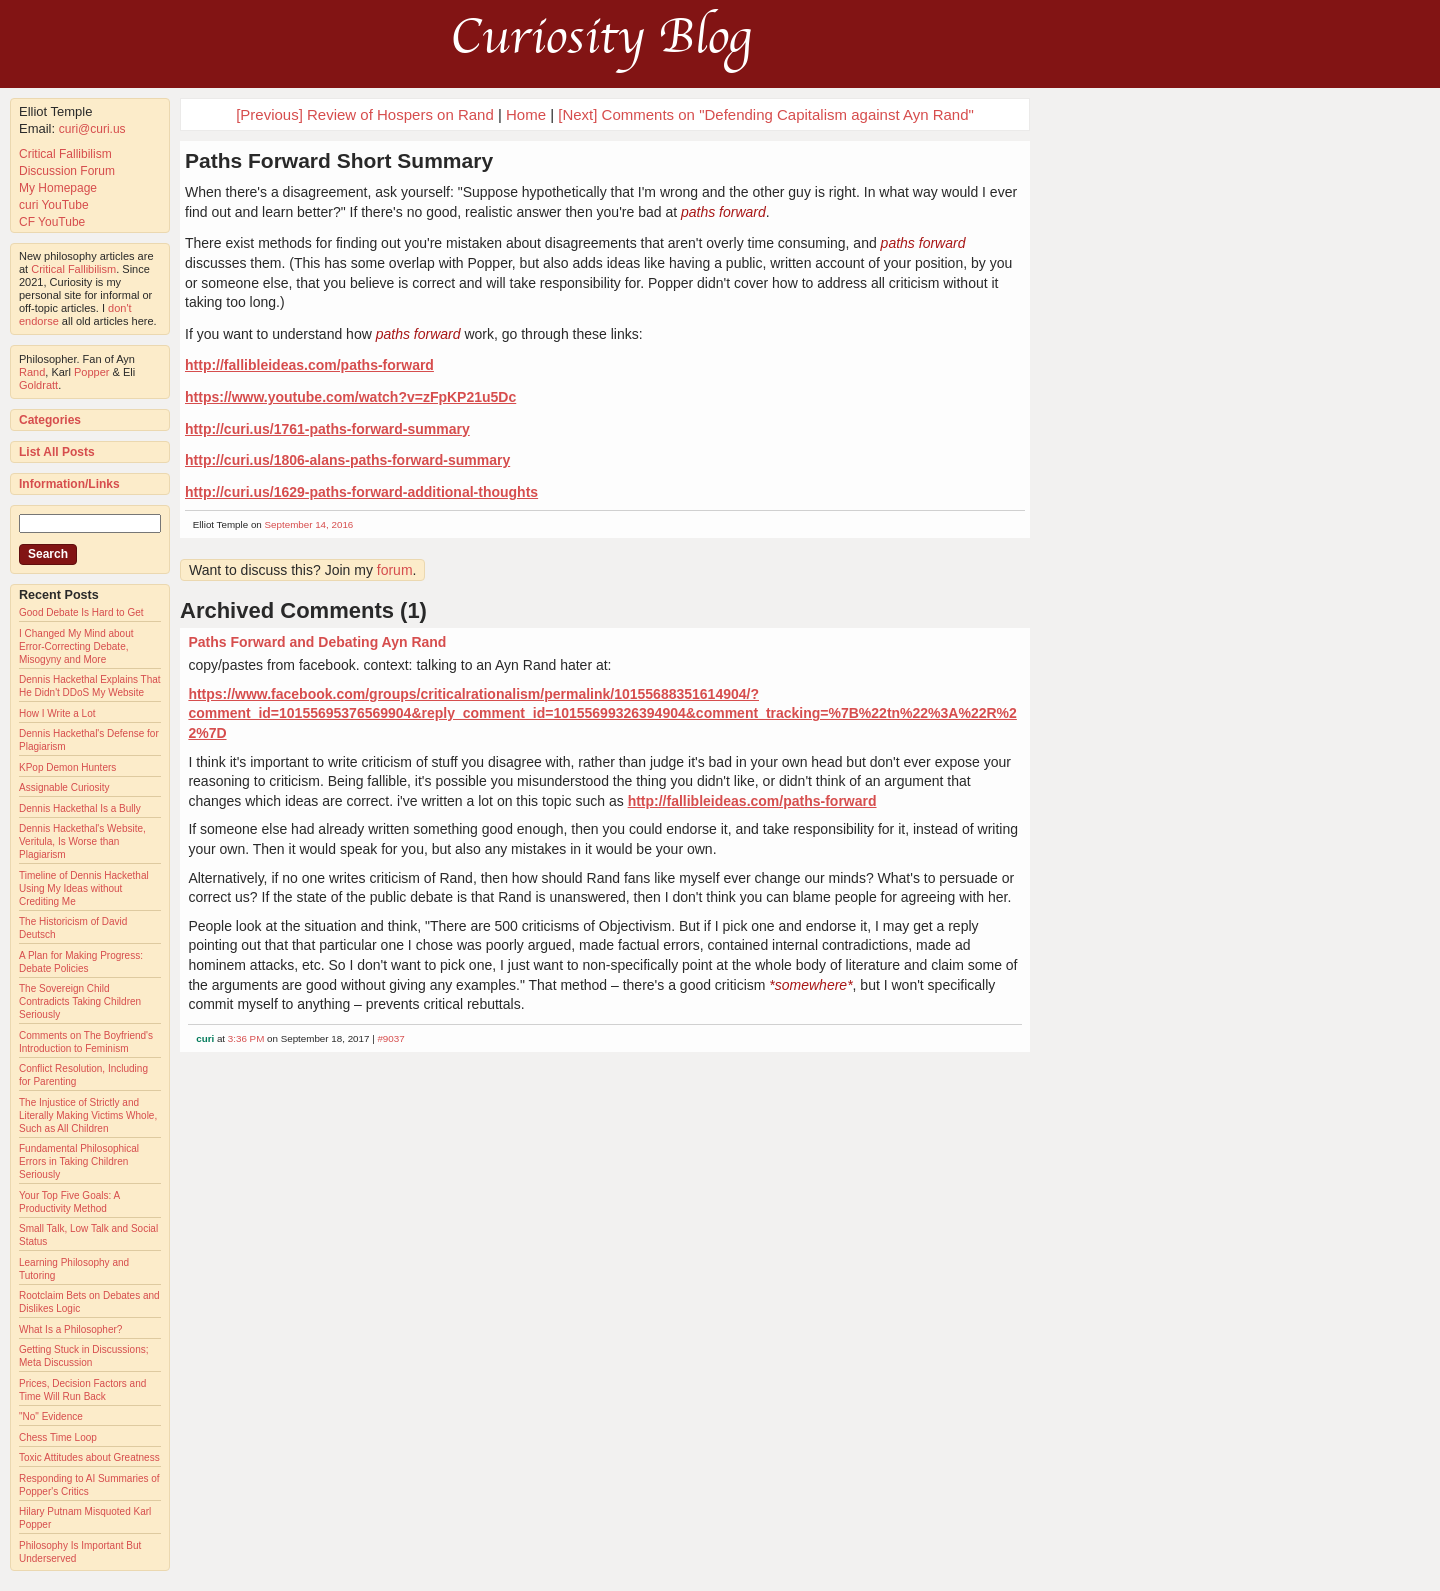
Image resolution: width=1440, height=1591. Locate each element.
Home (526, 114)
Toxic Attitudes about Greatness (89, 1457)
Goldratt (38, 385)
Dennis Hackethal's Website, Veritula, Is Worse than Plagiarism (82, 841)
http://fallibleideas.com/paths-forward (309, 365)
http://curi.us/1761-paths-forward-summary (327, 429)
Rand (32, 372)
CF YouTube (52, 222)
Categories (50, 420)
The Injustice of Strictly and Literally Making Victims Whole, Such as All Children (88, 1115)
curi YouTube (54, 205)
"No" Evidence (51, 1416)
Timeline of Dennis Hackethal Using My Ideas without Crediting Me (84, 888)
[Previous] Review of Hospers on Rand (365, 114)
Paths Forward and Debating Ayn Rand (317, 642)
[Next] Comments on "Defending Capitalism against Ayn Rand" (766, 114)
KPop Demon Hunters (67, 767)
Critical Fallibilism (65, 154)
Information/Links (69, 484)
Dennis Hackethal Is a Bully (80, 808)
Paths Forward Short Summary (339, 160)
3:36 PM (246, 1038)
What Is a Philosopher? (70, 1329)
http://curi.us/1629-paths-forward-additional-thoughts (361, 492)
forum (395, 570)
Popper (91, 372)
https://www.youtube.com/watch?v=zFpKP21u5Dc (350, 397)
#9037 (390, 1038)
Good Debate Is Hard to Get (81, 612)
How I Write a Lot (57, 713)
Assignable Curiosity (64, 787)
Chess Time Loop (58, 1437)
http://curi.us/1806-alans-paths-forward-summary (347, 460)
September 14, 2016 (309, 524)
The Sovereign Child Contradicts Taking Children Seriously (80, 1001)
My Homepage (58, 188)
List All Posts (57, 452)
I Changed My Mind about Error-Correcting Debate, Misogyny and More (76, 646)
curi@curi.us (92, 129)
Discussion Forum (67, 171)
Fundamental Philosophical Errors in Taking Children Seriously (79, 1161)
